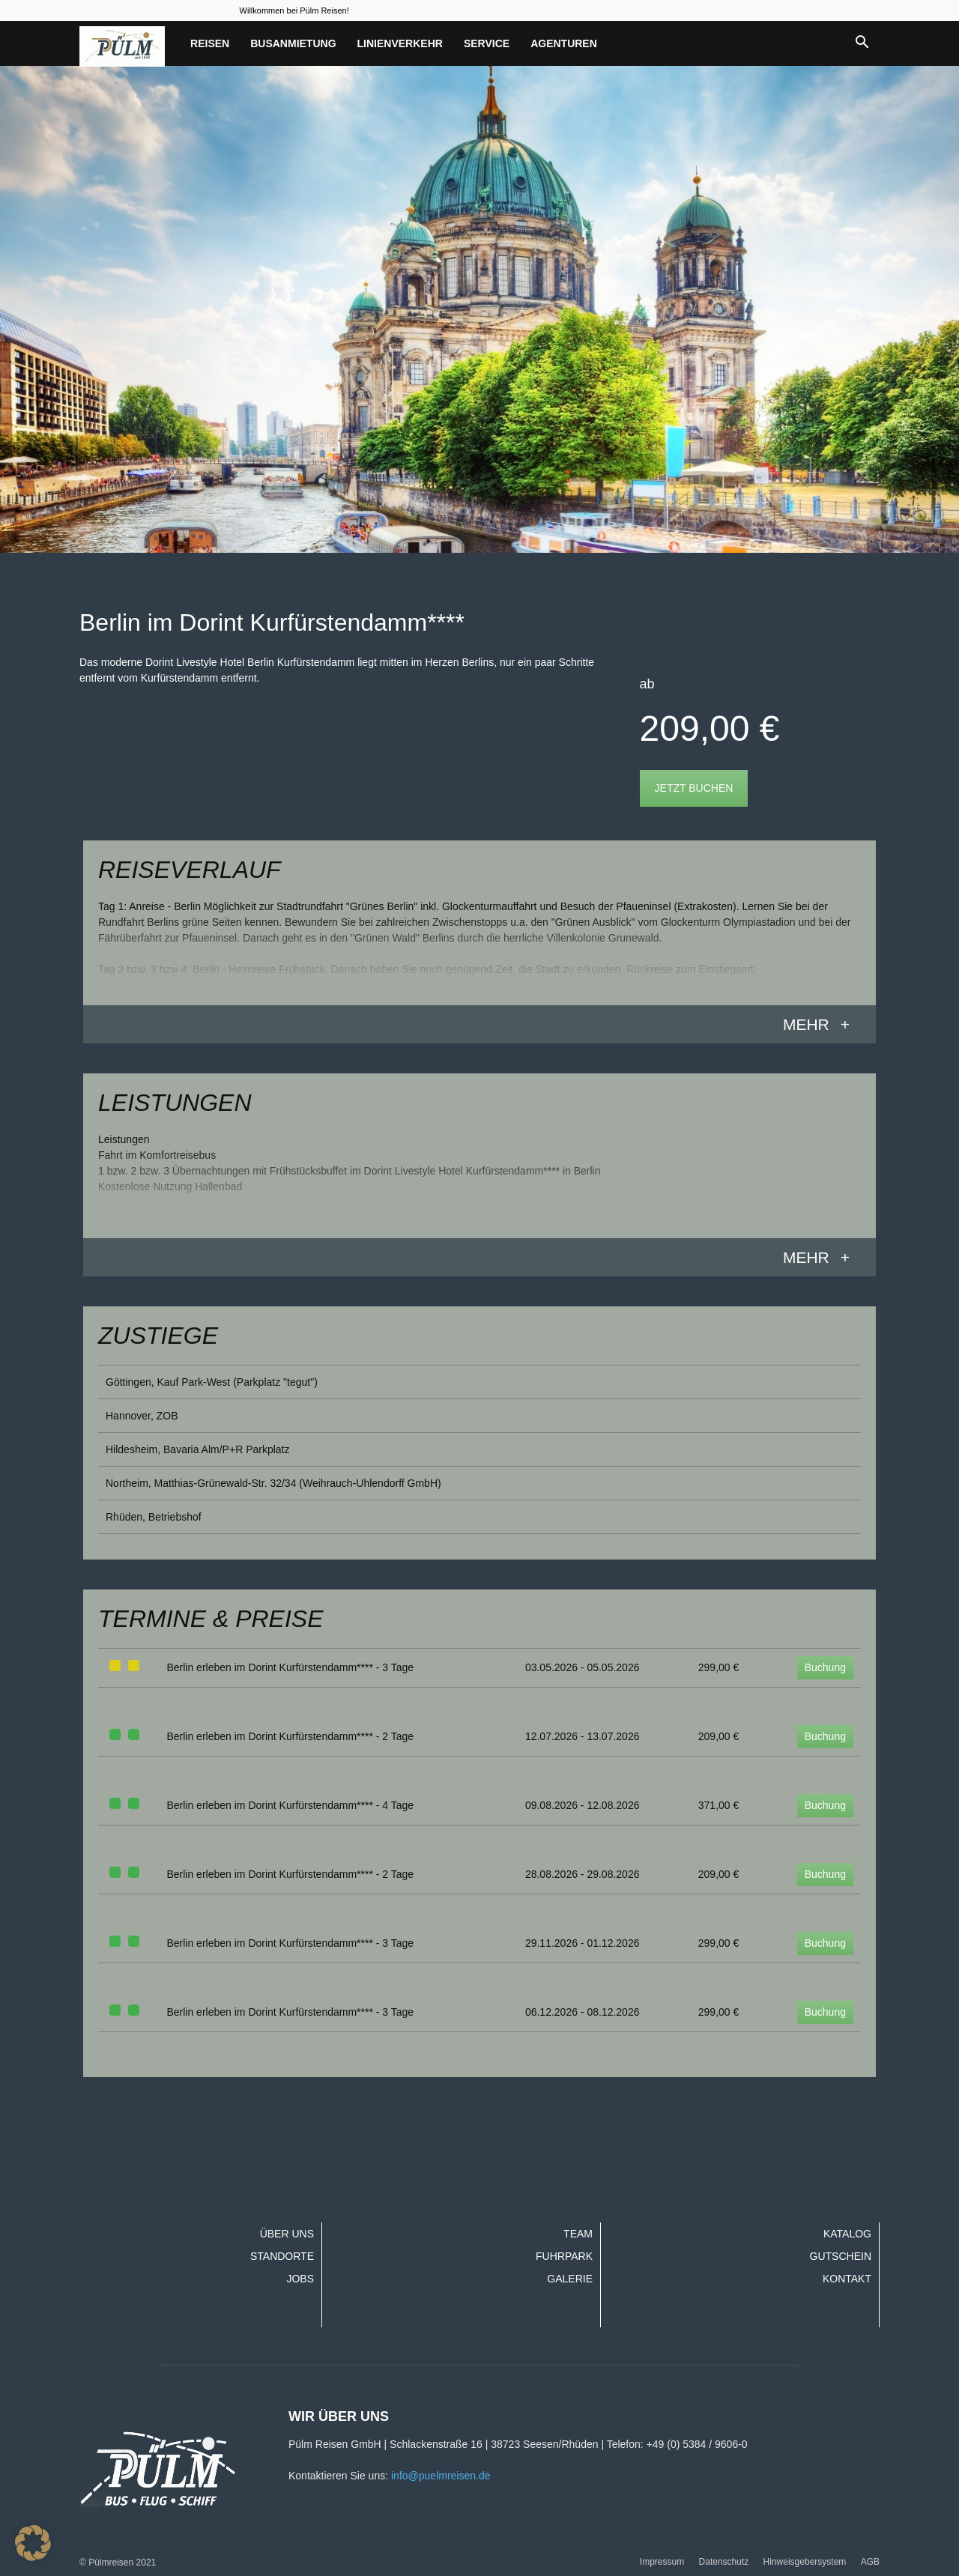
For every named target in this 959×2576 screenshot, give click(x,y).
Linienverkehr (400, 43)
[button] (862, 43)
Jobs (300, 2279)
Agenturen (563, 43)
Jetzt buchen (694, 788)
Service (486, 43)
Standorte (282, 2256)
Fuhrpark (564, 2256)
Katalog (847, 2234)
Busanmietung (293, 43)
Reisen (209, 43)
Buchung (825, 1667)
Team (578, 2234)
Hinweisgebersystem (805, 2562)
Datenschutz (724, 2562)
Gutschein (840, 2256)
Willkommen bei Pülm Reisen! (294, 10)
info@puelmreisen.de (441, 2476)
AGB (870, 2562)
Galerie (570, 2279)
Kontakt (847, 2279)
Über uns (287, 2234)
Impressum (662, 2562)
